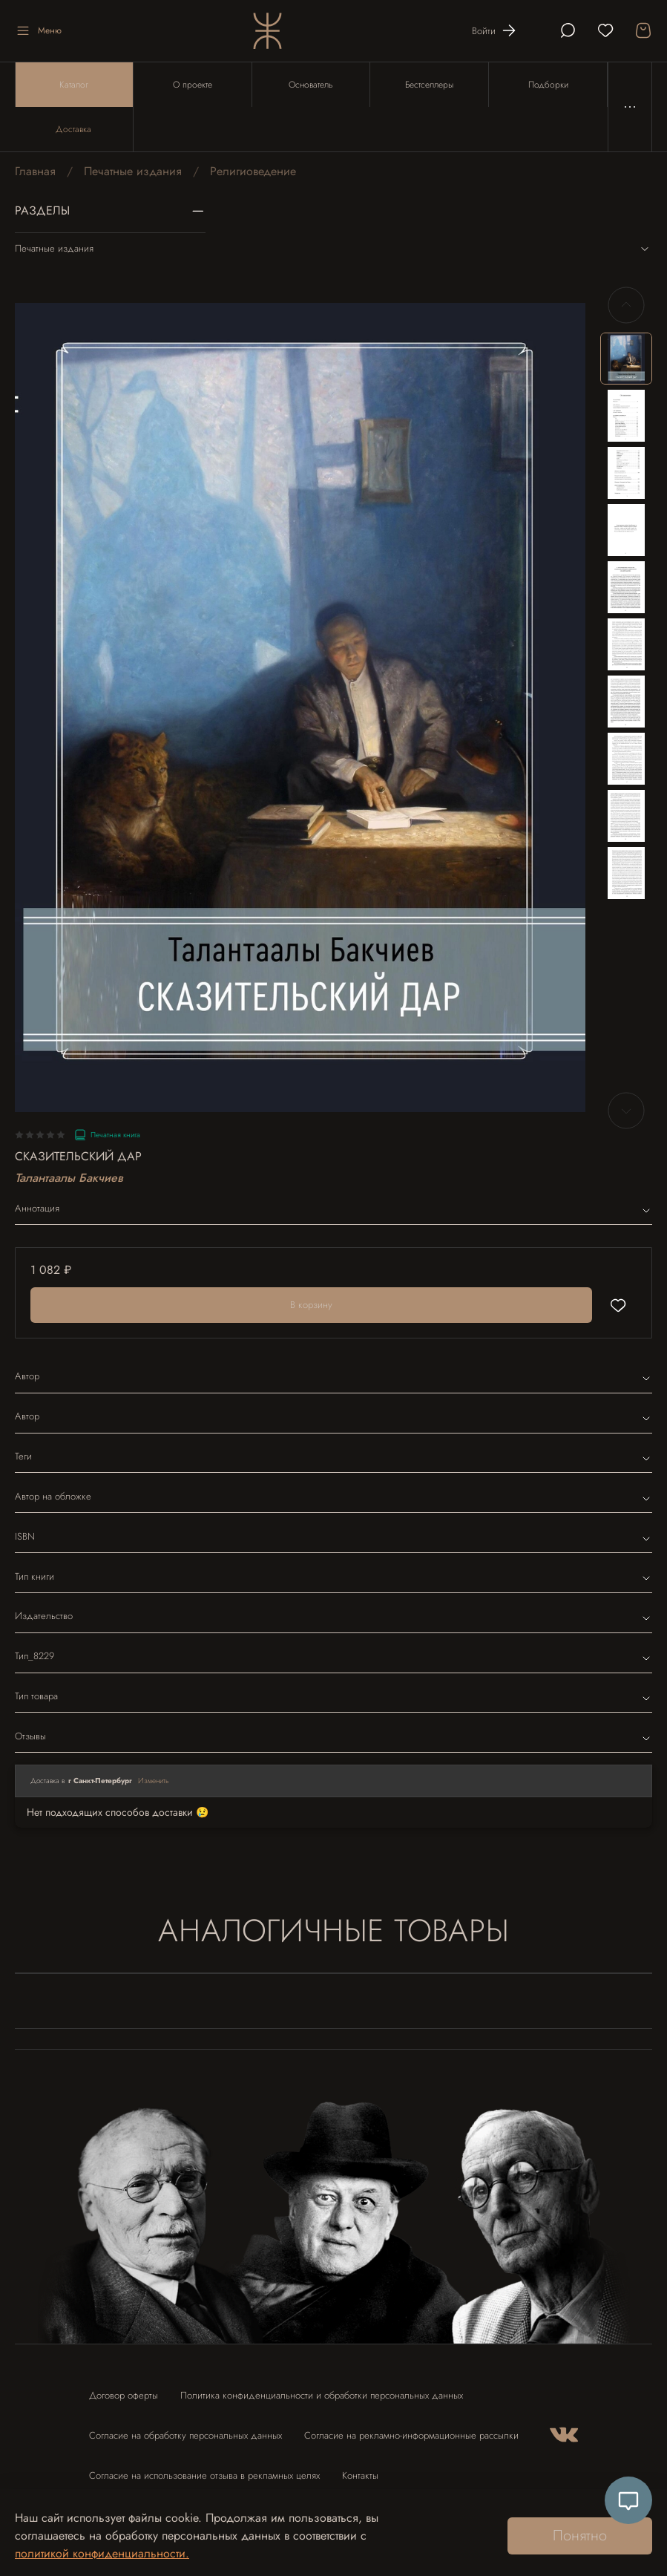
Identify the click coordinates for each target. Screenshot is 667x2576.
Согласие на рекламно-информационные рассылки (411, 2435)
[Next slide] (626, 1110)
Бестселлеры (429, 84)
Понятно (580, 2535)
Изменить (153, 1780)
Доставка (73, 129)
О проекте (192, 84)
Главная (35, 171)
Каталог (73, 84)
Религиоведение (253, 171)
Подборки (548, 84)
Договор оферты (123, 2395)
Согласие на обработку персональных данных (185, 2435)
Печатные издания (133, 171)
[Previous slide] (626, 305)
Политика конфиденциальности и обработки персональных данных (321, 2395)
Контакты (360, 2475)
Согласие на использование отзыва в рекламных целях (204, 2475)
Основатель (310, 84)
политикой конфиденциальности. (102, 2553)
